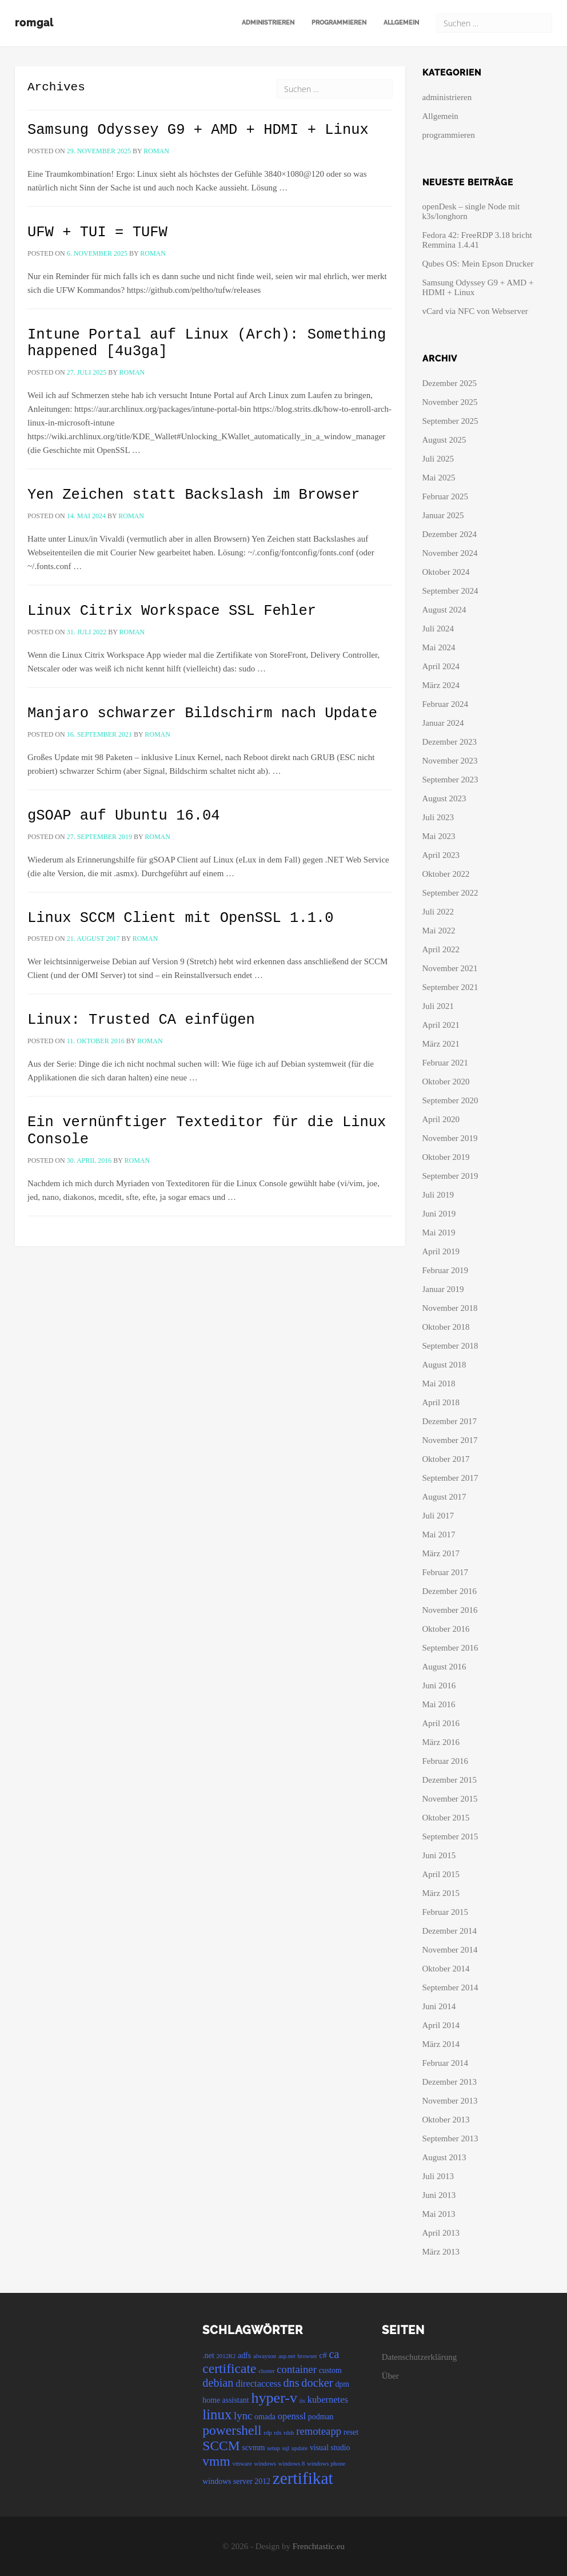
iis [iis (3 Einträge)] (302, 2401)
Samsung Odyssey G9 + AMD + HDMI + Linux (198, 130)
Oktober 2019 (446, 1157)
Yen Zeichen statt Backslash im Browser (193, 494)
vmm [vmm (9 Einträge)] (216, 2461)
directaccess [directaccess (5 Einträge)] (258, 2383)
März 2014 (441, 2044)
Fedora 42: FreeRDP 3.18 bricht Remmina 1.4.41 (477, 239)
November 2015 (450, 1798)
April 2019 (441, 1251)
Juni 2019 (439, 1213)
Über (390, 2375)
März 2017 (441, 1553)
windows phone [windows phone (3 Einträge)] (326, 2463)
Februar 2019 (445, 1270)
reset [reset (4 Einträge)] (351, 2432)
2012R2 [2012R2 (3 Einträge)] (226, 2356)
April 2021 (441, 1024)
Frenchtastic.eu (319, 2546)
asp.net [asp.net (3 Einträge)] (287, 2356)
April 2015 (441, 1874)
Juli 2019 (438, 1194)
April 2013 (441, 2232)
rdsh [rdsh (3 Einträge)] (289, 2433)
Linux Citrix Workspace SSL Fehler (171, 611)
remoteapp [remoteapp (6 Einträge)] (318, 2431)
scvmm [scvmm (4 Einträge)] (253, 2447)
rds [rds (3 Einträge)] (277, 2433)
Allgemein (401, 22)
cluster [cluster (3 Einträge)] (266, 2371)
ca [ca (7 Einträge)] (334, 2354)
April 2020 (441, 1119)
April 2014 (441, 2025)
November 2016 (450, 1610)
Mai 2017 (439, 1534)
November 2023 (450, 760)
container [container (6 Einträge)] (297, 2369)
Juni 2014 (439, 2006)
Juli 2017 (438, 1515)
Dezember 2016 (449, 1591)
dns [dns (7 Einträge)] (291, 2382)
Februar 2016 (445, 1761)
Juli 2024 (438, 628)
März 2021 (441, 1043)
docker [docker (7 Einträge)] (317, 2382)
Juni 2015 (439, 1855)
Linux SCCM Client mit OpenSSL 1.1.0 (180, 918)
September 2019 (450, 1175)
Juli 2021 (438, 1006)
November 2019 (450, 1138)
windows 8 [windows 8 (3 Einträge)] (291, 2463)
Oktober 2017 (446, 1459)
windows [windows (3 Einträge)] (265, 2463)
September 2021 (450, 987)
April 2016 (441, 1723)
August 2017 (444, 1496)
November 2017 (450, 1440)
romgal (34, 23)
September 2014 (450, 1987)
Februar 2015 (445, 1912)
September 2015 (450, 1836)
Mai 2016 (439, 1704)
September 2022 (450, 892)
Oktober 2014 (446, 1968)
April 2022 (441, 949)
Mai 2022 (439, 930)
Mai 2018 (439, 1383)
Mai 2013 (439, 2214)
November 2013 (450, 2100)
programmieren (339, 22)
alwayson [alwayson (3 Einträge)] (264, 2356)
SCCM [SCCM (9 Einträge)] (220, 2445)
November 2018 (450, 1308)
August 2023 (444, 798)
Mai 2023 (439, 836)
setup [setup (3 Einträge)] (273, 2448)
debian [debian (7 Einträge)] (217, 2382)
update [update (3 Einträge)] (300, 2448)
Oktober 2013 (446, 2119)
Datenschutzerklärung (419, 2357)
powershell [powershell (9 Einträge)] (231, 2430)
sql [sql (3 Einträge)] (285, 2448)
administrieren (268, 22)
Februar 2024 (445, 704)
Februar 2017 (445, 1572)
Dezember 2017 (449, 1421)
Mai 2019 (439, 1232)
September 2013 (450, 2138)
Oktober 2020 (446, 1081)
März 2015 (441, 1893)
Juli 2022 (438, 911)
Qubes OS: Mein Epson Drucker (478, 263)
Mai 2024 (439, 647)
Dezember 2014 (449, 1930)
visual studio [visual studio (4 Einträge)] (330, 2447)
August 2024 (444, 609)
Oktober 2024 (446, 572)
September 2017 (450, 1477)
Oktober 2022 (446, 873)
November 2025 (450, 402)
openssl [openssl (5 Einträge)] (292, 2416)
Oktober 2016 (446, 1628)
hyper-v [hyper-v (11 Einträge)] (274, 2398)
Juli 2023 (438, 817)
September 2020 (450, 1100)
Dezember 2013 (449, 2081)
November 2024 (450, 553)
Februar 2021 (445, 1062)
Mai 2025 (439, 477)
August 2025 (444, 439)
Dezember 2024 (449, 534)
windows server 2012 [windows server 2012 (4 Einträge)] (236, 2481)
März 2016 (441, 1742)
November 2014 (450, 1949)
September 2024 (450, 590)
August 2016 (444, 1666)
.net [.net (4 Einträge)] (208, 2355)
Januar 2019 (443, 1289)
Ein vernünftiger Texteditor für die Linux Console (206, 1130)
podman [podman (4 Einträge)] (321, 2416)
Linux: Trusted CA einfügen (141, 1019)
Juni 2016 (439, 1685)
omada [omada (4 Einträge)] (264, 2416)
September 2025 (450, 421)
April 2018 (441, 1402)
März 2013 (441, 2251)
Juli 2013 (438, 2176)
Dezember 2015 (449, 1779)
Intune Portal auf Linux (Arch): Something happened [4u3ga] (206, 343)
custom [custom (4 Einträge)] (330, 2370)
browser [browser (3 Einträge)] (307, 2356)
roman (156, 151)
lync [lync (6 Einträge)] (243, 2416)
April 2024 (441, 666)
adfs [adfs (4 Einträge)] (244, 2355)
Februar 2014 (445, 2063)
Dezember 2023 (449, 741)
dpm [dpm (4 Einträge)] (342, 2384)
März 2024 (441, 685)
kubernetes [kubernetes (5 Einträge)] (328, 2399)
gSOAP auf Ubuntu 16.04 (123, 815)
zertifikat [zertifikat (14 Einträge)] (303, 2478)
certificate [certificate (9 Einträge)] (229, 2368)
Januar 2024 (443, 723)
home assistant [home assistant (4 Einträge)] (225, 2400)
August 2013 (444, 2157)
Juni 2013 (439, 2195)
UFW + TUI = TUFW (97, 232)
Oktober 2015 (446, 1817)
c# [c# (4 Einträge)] (323, 2355)
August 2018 (444, 1364)
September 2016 (450, 1647)
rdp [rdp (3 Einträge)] (267, 2433)
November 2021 (450, 968)
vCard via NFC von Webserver (475, 311)
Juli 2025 (438, 458)
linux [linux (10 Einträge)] (216, 2414)
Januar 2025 (443, 515)
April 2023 (441, 855)
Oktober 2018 (446, 1326)
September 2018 (450, 1345)
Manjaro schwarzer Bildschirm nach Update (202, 713)
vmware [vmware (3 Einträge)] (241, 2463)
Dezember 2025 (449, 383)
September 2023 (450, 779)
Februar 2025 (445, 496)
